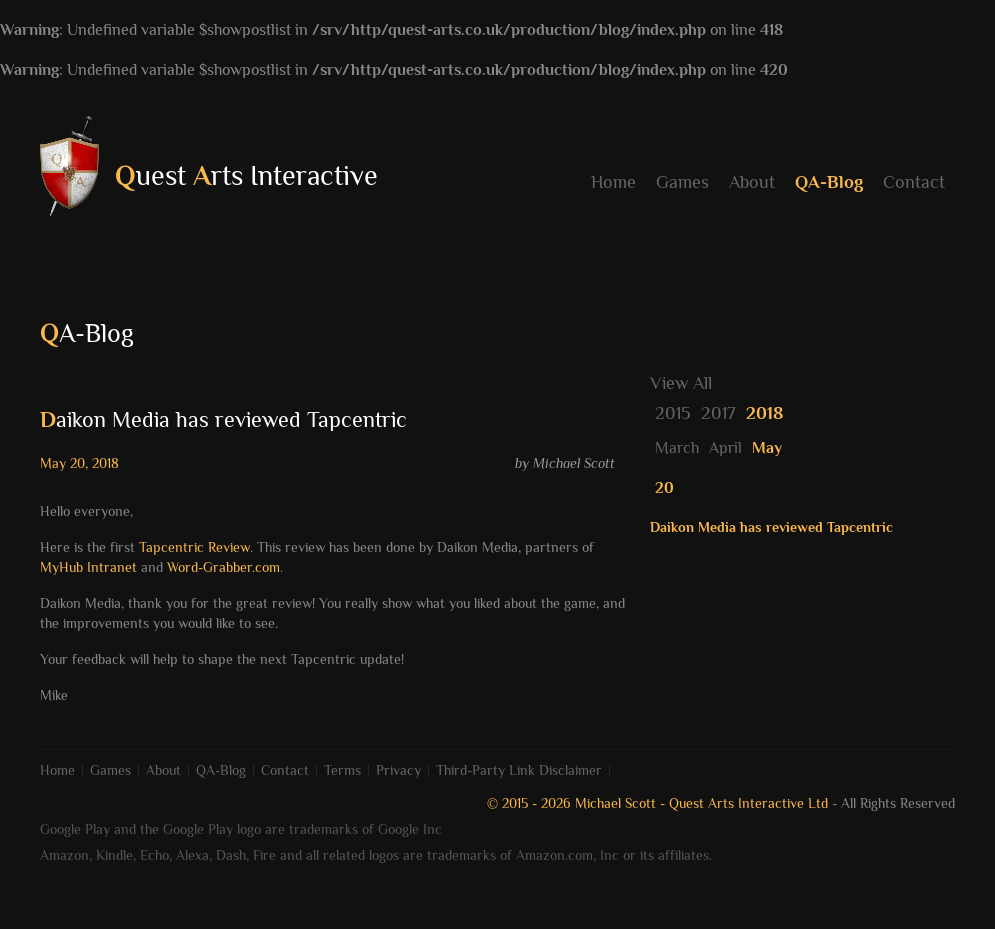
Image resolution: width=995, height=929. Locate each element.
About (752, 182)
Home (613, 182)
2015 (673, 413)
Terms (342, 770)
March (677, 448)
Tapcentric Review (194, 547)
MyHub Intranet (88, 567)
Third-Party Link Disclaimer (519, 770)
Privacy (398, 770)
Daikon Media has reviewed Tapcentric (771, 527)
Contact (914, 182)
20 (664, 488)
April (725, 448)
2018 (764, 413)
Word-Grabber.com (223, 567)
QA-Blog (829, 182)
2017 (718, 413)
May (767, 448)
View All (681, 383)
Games (682, 182)
